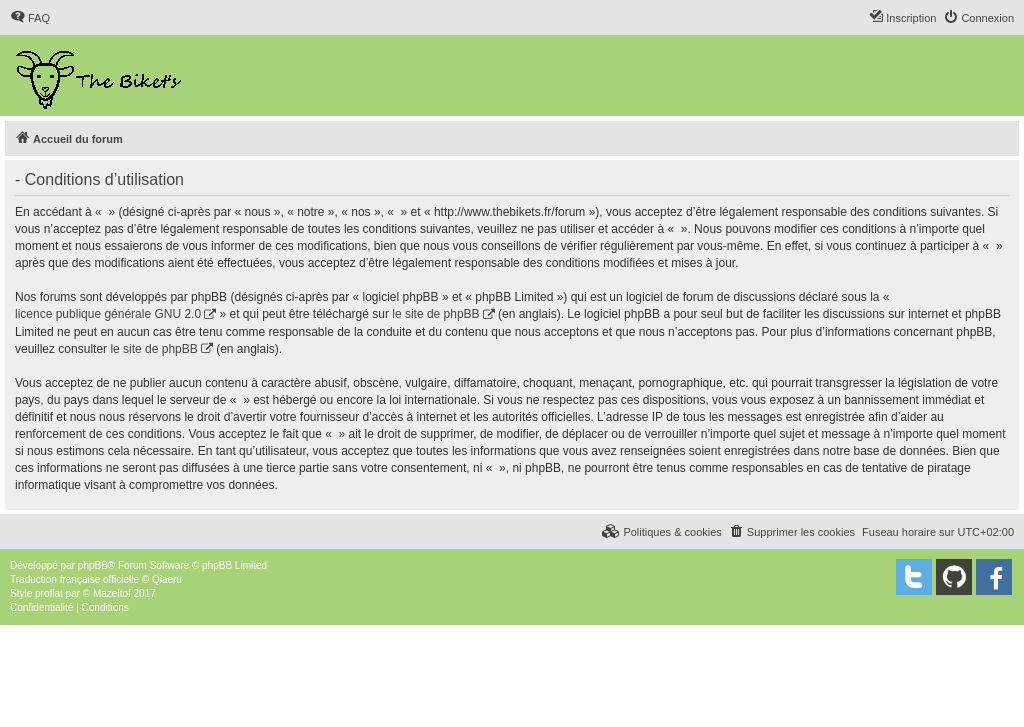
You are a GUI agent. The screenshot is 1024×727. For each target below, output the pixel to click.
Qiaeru (167, 579)
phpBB (93, 565)
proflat (49, 593)
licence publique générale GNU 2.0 (108, 314)
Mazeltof (112, 593)
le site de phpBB (435, 314)
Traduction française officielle (74, 579)
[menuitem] (30, 18)
